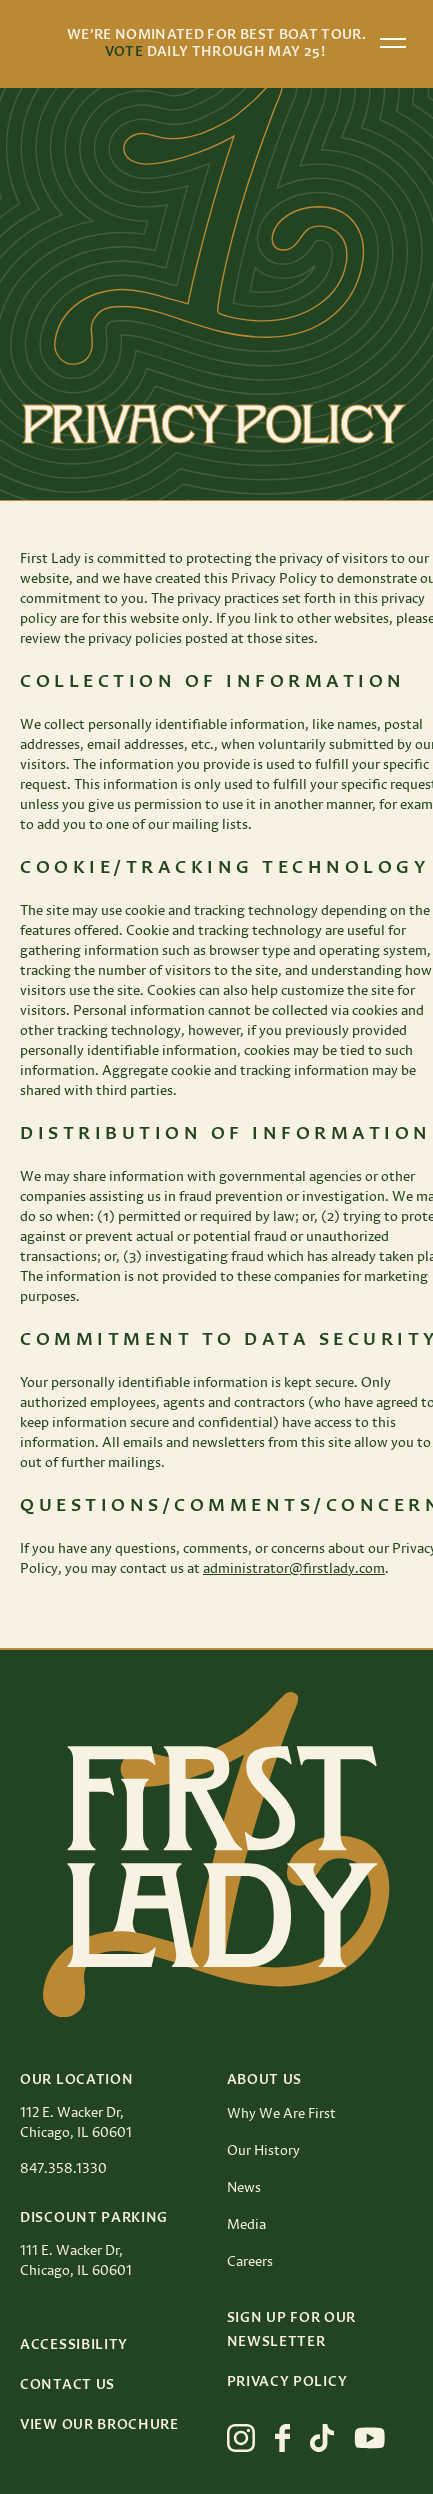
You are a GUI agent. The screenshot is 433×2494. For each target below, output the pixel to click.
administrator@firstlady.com (294, 1569)
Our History (263, 2151)
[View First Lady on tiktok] (322, 2438)
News (244, 2188)
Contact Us (67, 2385)
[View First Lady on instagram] (241, 2438)
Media (246, 2225)
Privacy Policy (287, 2382)
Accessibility (74, 2345)
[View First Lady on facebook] (282, 2438)
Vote (124, 52)
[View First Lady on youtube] (370, 2438)
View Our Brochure (99, 2425)
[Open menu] (393, 43)
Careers (250, 2262)
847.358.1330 (63, 2169)
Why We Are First (281, 2114)
